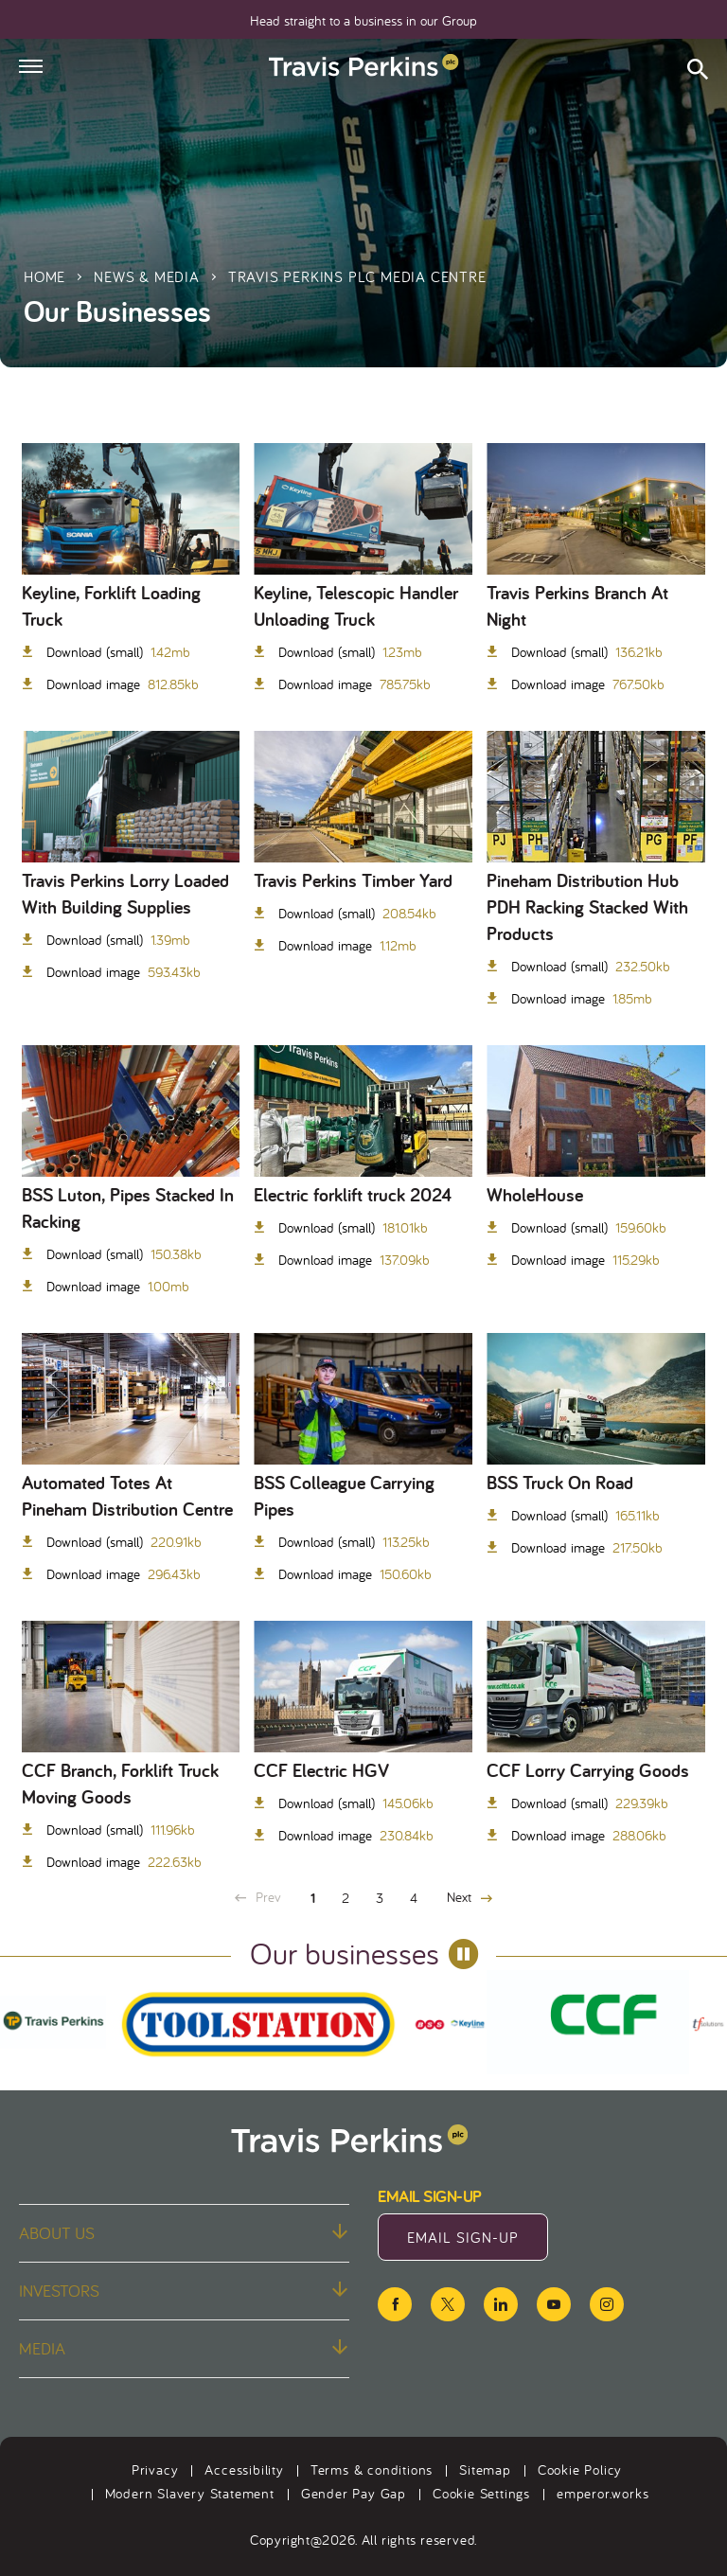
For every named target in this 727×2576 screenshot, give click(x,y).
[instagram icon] (607, 2304)
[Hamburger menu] (31, 66)
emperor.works (602, 2493)
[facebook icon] (395, 2304)
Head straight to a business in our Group (363, 20)
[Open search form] (697, 72)
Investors (183, 2290)
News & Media (147, 276)
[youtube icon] (554, 2304)
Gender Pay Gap (353, 2493)
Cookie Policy (580, 2469)
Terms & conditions (371, 2469)
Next (469, 1897)
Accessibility (243, 2469)
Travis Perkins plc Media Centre (357, 276)
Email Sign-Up (477, 2243)
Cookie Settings (481, 2493)
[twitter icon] (448, 2304)
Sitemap (485, 2469)
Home (44, 276)
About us (183, 2233)
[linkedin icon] (501, 2304)
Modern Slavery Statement (190, 2493)
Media (183, 2348)
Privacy (155, 2469)
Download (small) (116, 652)
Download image (121, 684)
